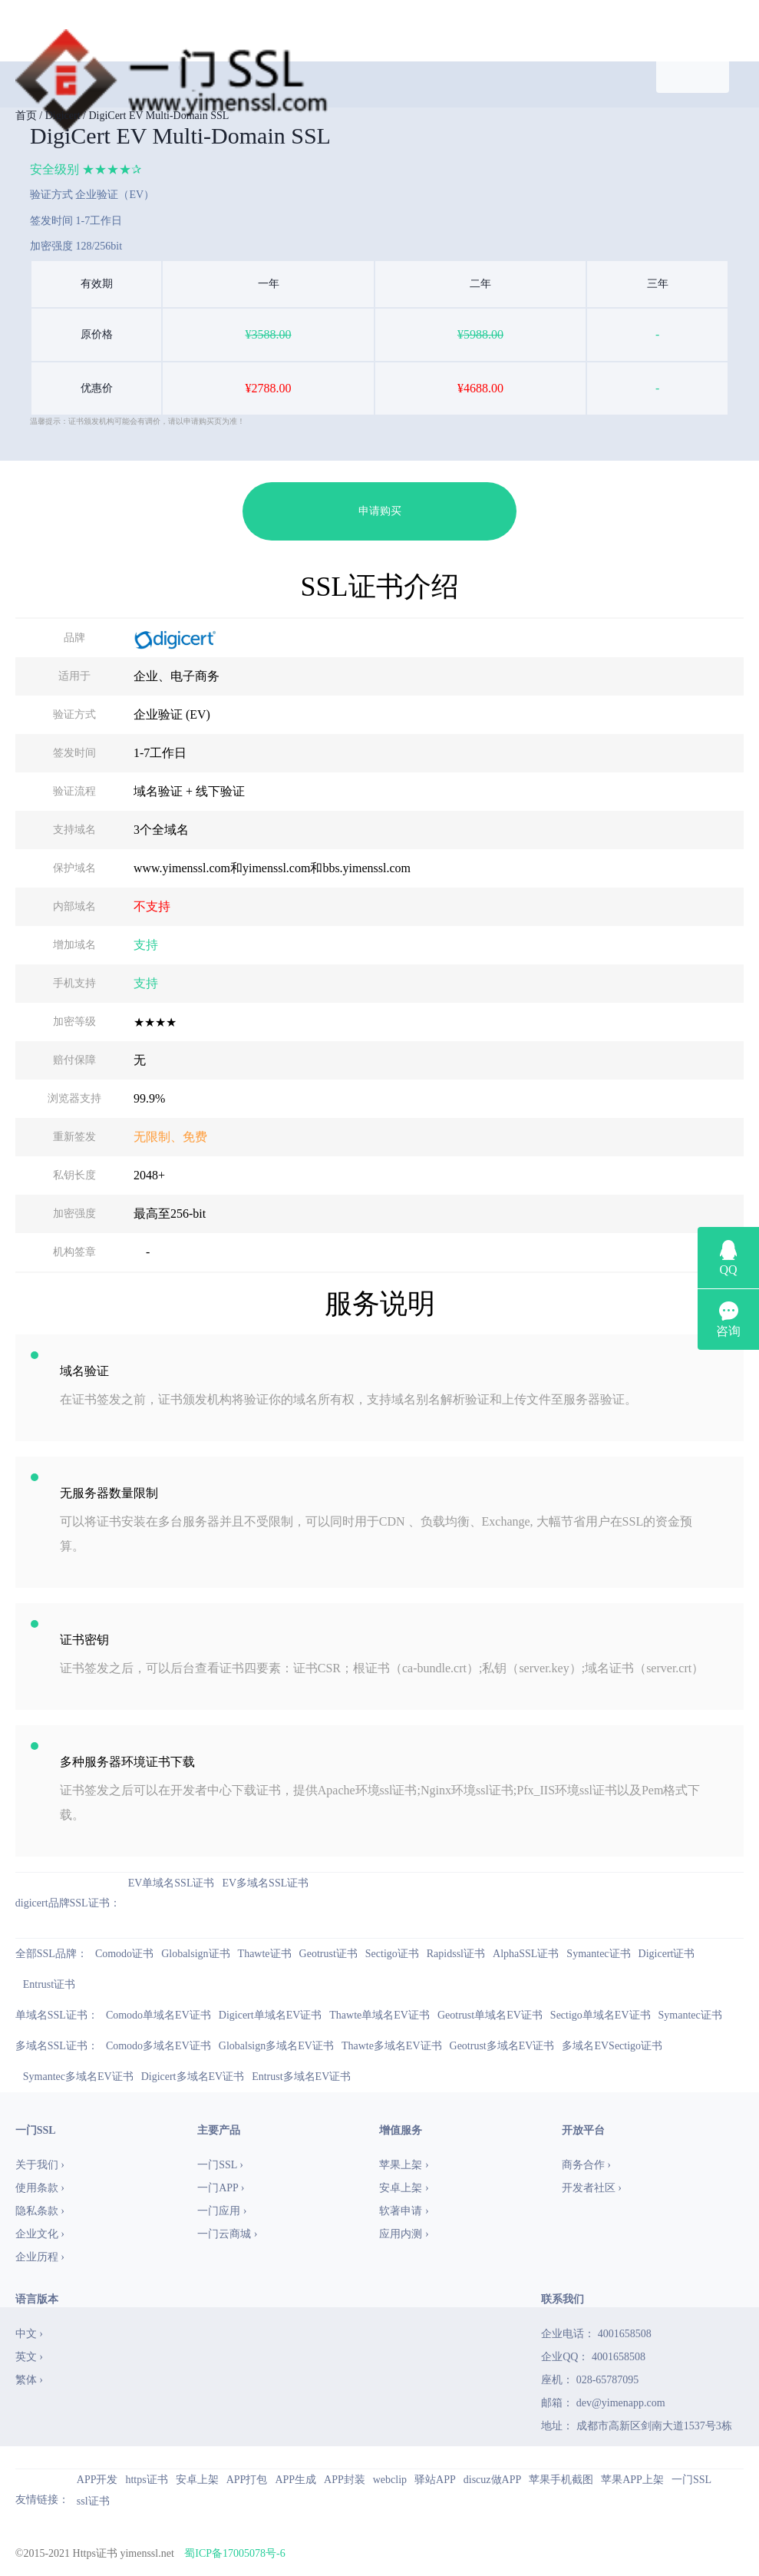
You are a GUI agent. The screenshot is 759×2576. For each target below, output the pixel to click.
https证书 (146, 2479)
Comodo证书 (124, 1953)
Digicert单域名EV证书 (270, 2015)
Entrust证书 (49, 1984)
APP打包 (247, 2479)
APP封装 (344, 2479)
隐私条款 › (39, 2211)
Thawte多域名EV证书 (392, 2046)
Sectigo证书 (392, 1953)
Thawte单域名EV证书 (379, 2015)
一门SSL (691, 2479)
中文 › (29, 2334)
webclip (390, 2479)
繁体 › (29, 2380)
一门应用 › (221, 2211)
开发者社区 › (592, 2188)
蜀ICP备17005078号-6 (234, 2553)
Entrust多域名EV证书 (301, 2076)
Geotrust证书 (328, 1953)
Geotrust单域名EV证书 (490, 2015)
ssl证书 (93, 2501)
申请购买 (379, 511)
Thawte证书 (265, 1953)
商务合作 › (586, 2165)
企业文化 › (39, 2234)
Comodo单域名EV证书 (158, 2015)
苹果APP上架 (632, 2479)
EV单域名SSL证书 (171, 1883)
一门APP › (220, 2188)
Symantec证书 (598, 1953)
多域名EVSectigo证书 (612, 2046)
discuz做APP (492, 2479)
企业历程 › (39, 2257)
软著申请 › (403, 2211)
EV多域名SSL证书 (265, 1883)
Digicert (63, 115)
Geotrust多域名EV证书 (502, 2046)
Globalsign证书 (195, 1953)
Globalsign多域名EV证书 (276, 2046)
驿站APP (435, 2479)
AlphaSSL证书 (526, 1953)
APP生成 (295, 2479)
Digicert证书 (667, 1953)
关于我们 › (39, 2165)
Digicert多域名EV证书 (193, 2076)
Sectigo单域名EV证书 (600, 2015)
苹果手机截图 (561, 2479)
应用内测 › (403, 2234)
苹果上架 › (403, 2165)
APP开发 (97, 2479)
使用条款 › (39, 2188)
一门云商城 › (227, 2234)
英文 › (29, 2357)
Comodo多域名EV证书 (158, 2046)
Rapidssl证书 (456, 1953)
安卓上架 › (403, 2188)
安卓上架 (197, 2479)
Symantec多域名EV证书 (78, 2076)
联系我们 (562, 2299)
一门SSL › (220, 2165)
